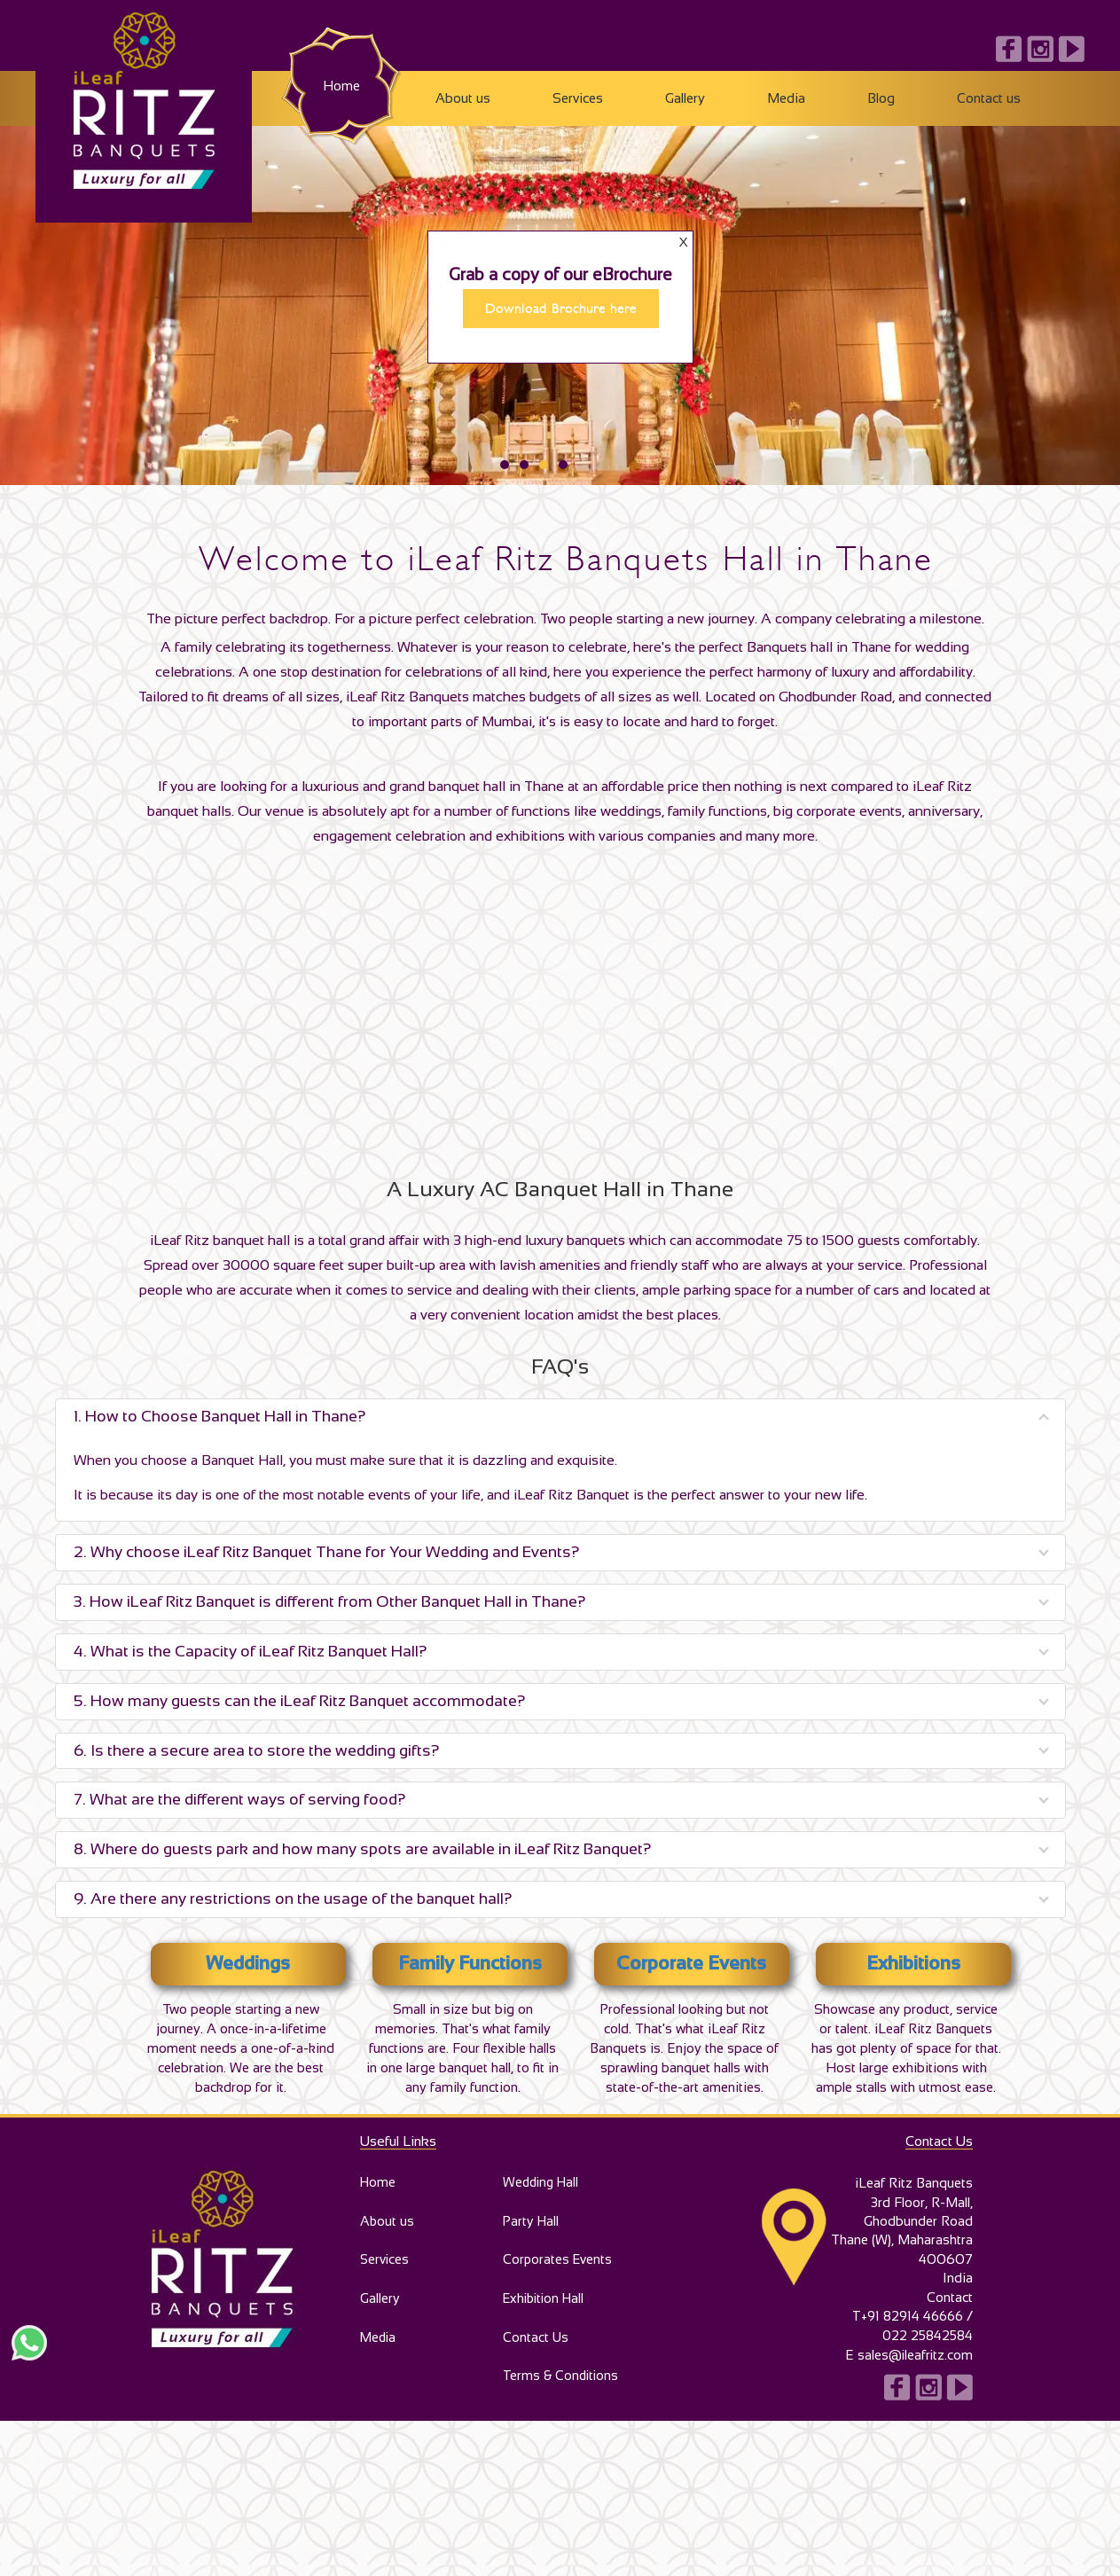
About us (462, 98)
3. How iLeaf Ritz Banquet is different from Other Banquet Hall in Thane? (330, 1604)
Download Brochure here (561, 331)
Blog (881, 98)
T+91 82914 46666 (905, 2322)
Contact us (989, 98)
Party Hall (529, 2231)
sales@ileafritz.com (914, 2361)
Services (577, 98)
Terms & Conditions (559, 2395)
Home (341, 85)
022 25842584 (927, 2342)
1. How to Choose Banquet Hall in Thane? (220, 1419)
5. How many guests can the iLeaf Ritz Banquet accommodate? (300, 1703)
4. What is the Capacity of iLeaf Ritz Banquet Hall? (250, 1654)
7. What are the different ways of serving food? (240, 1802)
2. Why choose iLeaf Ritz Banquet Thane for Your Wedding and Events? (327, 1554)
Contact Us (533, 2354)
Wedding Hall (540, 2189)
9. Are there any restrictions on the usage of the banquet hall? (293, 1901)
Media (786, 98)
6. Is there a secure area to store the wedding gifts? (257, 1752)
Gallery (685, 98)
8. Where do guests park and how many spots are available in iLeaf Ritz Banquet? (363, 1851)
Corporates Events (556, 2272)
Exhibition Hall (544, 2314)
